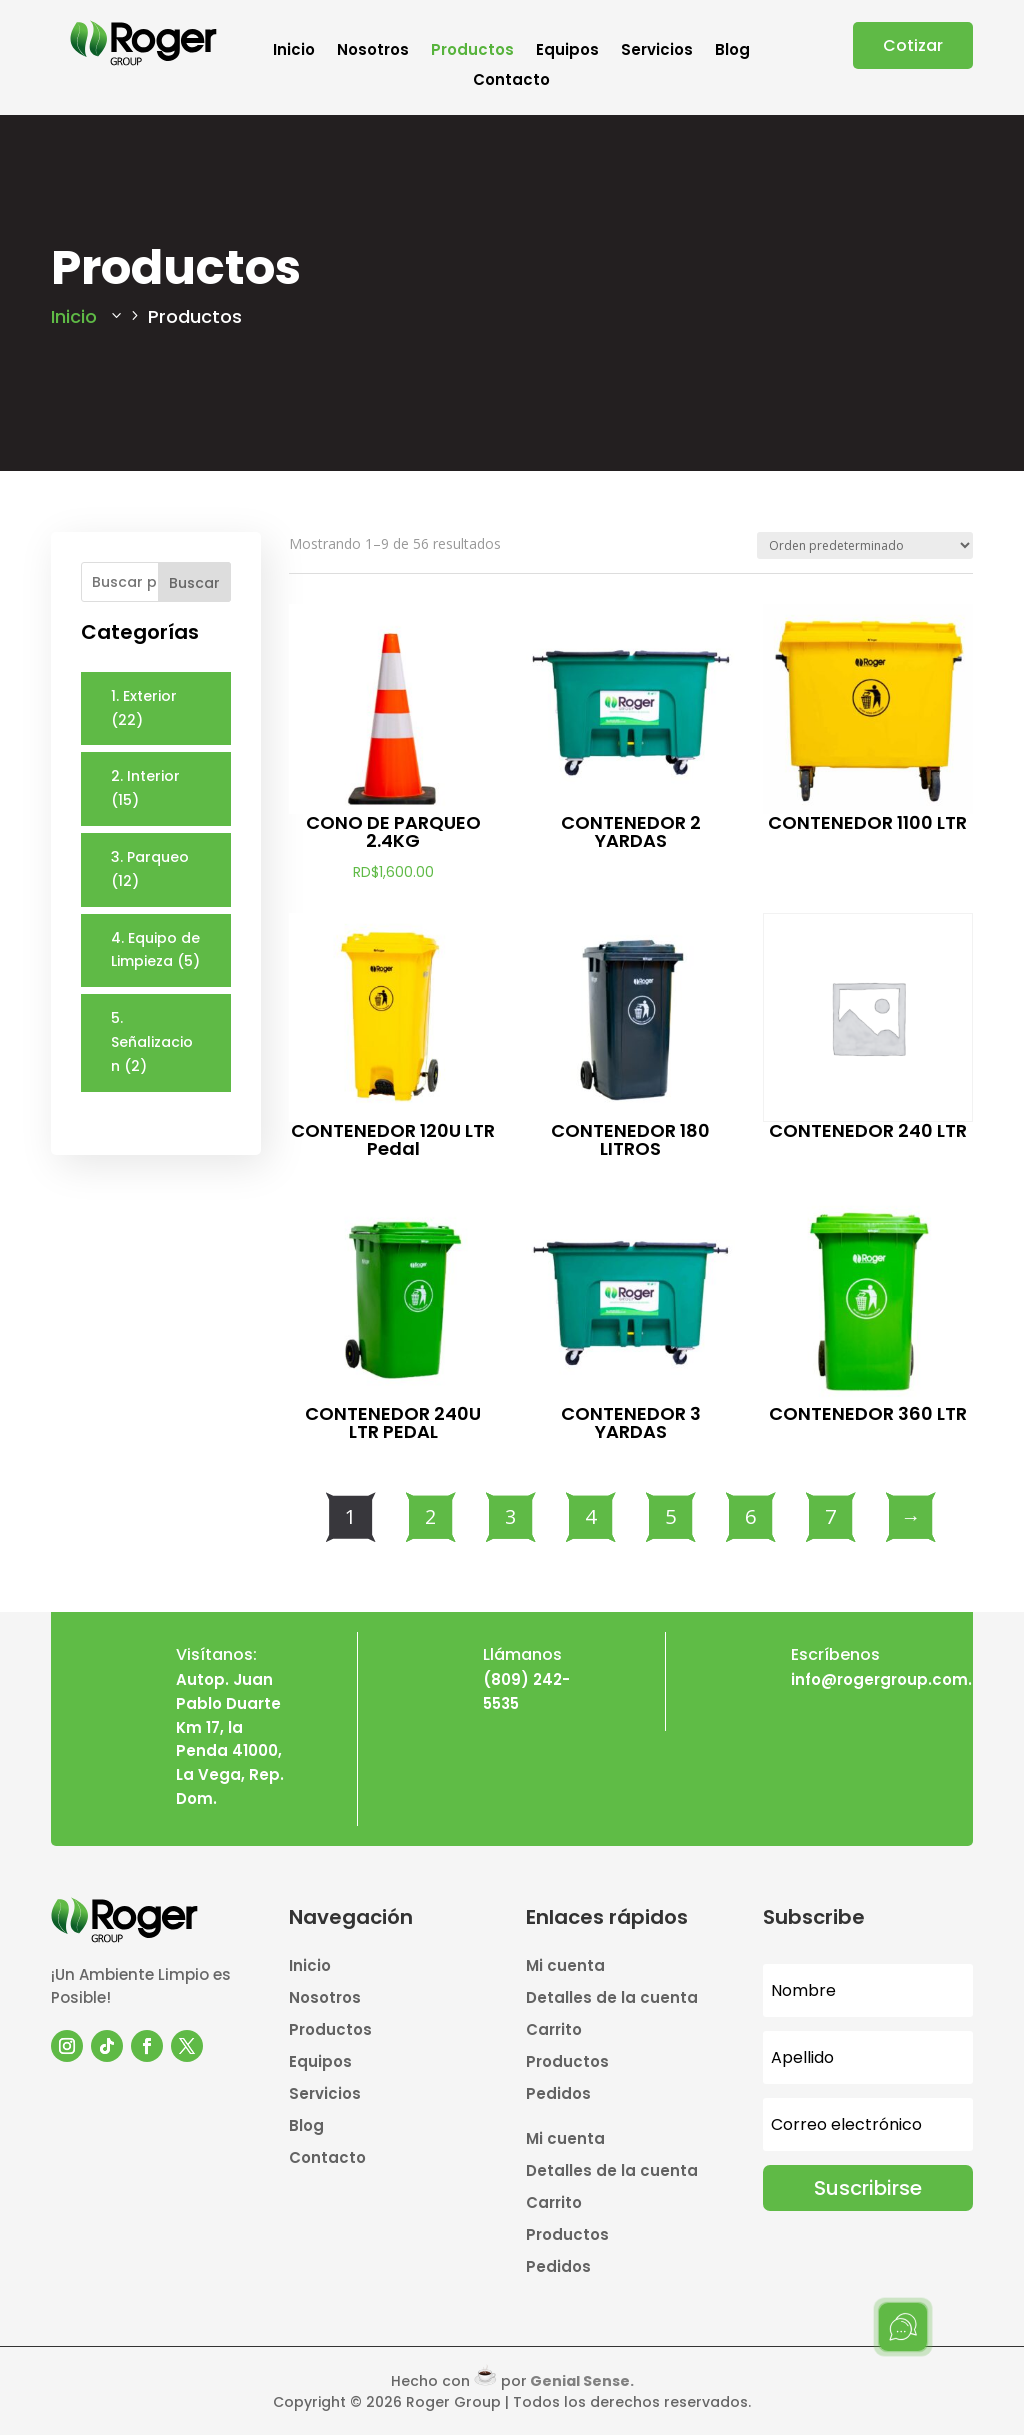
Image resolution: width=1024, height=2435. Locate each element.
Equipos (567, 51)
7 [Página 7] (830, 1516)
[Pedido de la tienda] (865, 545)
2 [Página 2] (430, 1516)
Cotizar (913, 45)
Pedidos (558, 2095)
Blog (732, 51)
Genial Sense (580, 2381)
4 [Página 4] (590, 1516)
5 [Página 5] (670, 1516)
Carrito (554, 2031)
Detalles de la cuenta (612, 1999)
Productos (472, 51)
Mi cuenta (565, 1967)
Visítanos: (216, 1654)
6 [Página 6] (750, 1516)
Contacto (511, 81)
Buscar (194, 583)
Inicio (294, 51)
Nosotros (373, 51)
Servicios (657, 51)
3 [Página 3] (510, 1516)
